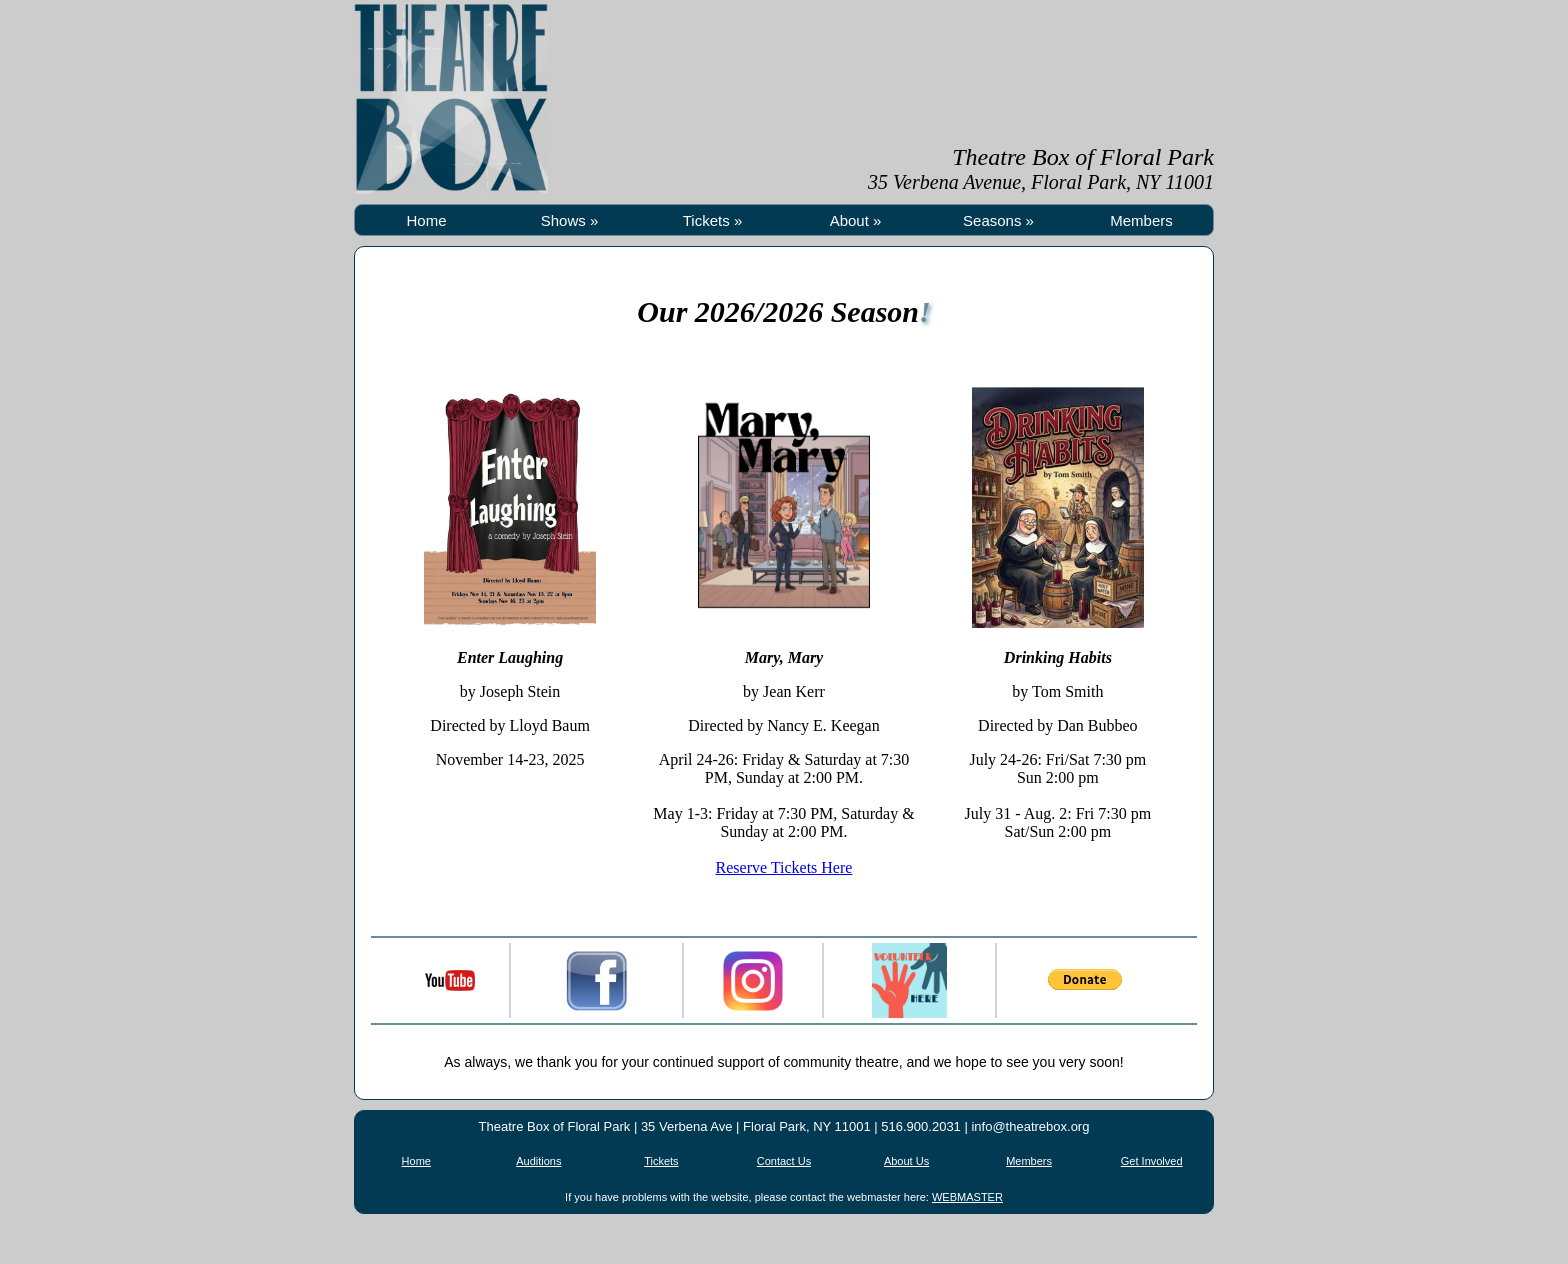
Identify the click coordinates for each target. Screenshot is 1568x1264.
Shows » (570, 220)
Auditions (538, 1161)
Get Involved (1152, 1161)
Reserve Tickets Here (784, 867)
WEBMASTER (967, 1197)
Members (1141, 220)
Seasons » (998, 220)
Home (426, 220)
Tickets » (712, 220)
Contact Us (784, 1161)
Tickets (661, 1161)
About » (856, 220)
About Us (906, 1161)
